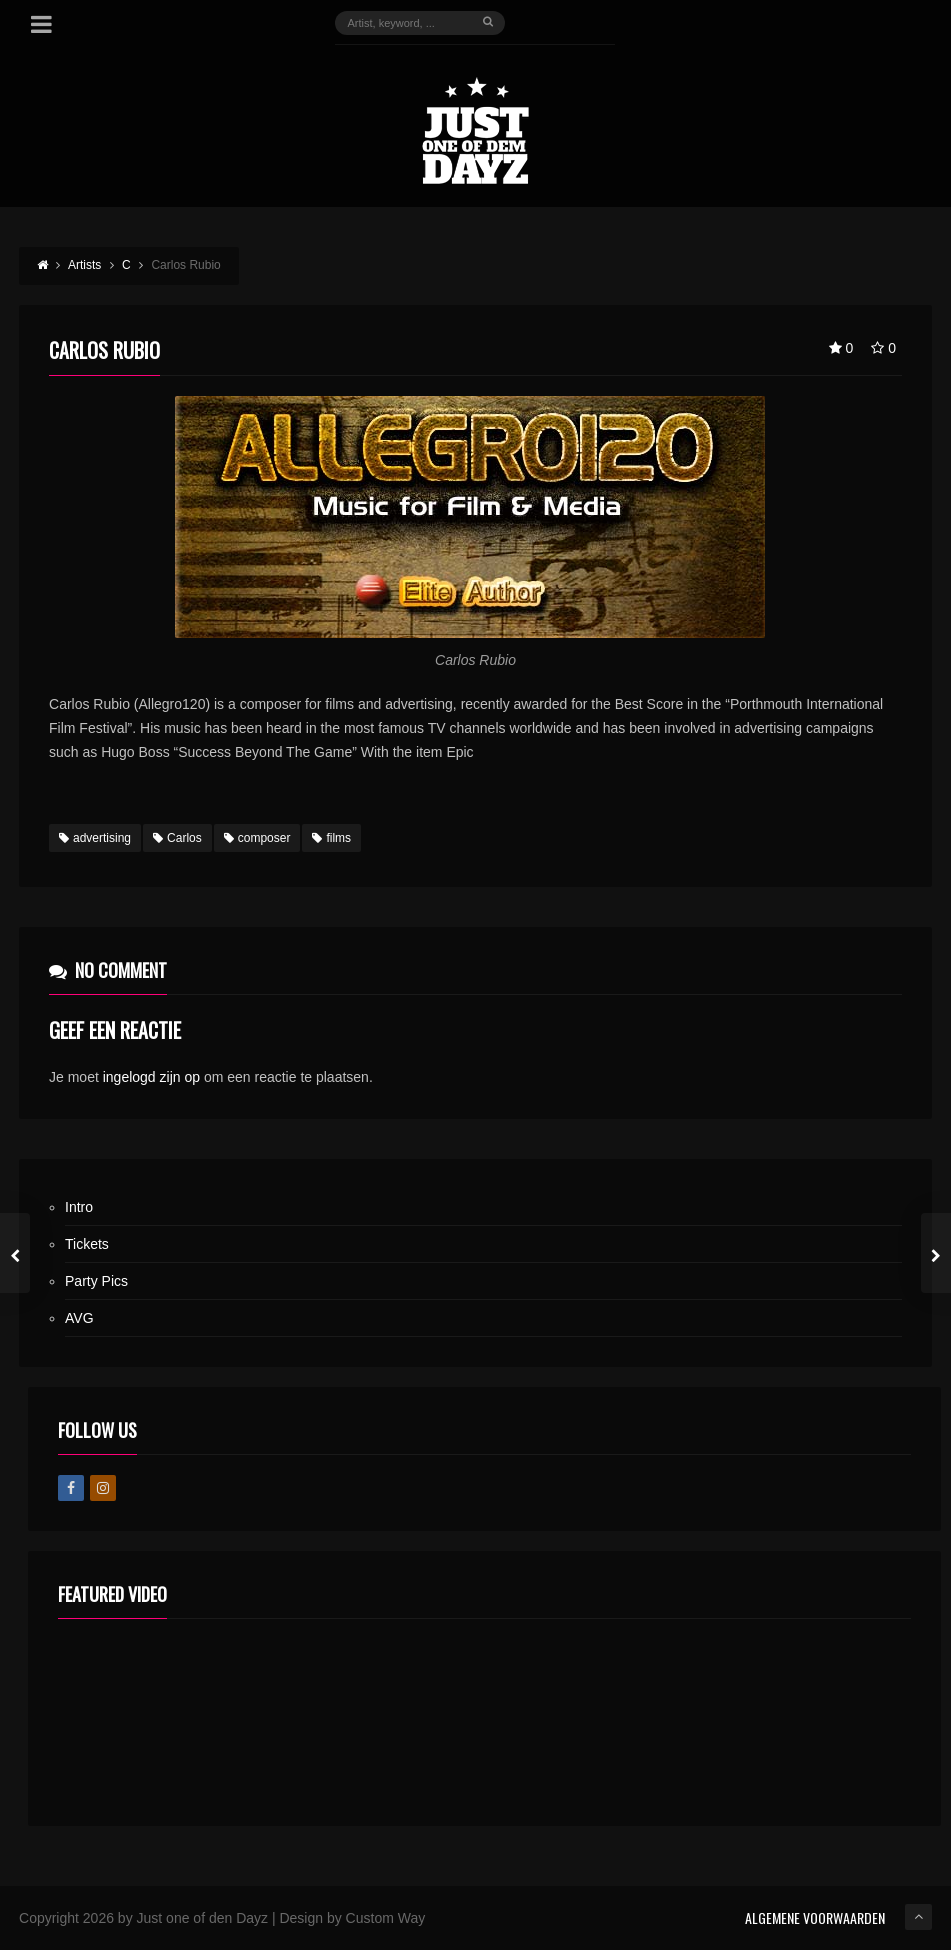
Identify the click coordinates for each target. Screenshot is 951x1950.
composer (257, 838)
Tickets (87, 1244)
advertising (95, 838)
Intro (79, 1207)
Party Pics (96, 1281)
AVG (79, 1318)
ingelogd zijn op (151, 1077)
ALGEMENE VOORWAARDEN (815, 1917)
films (331, 838)
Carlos (177, 838)
